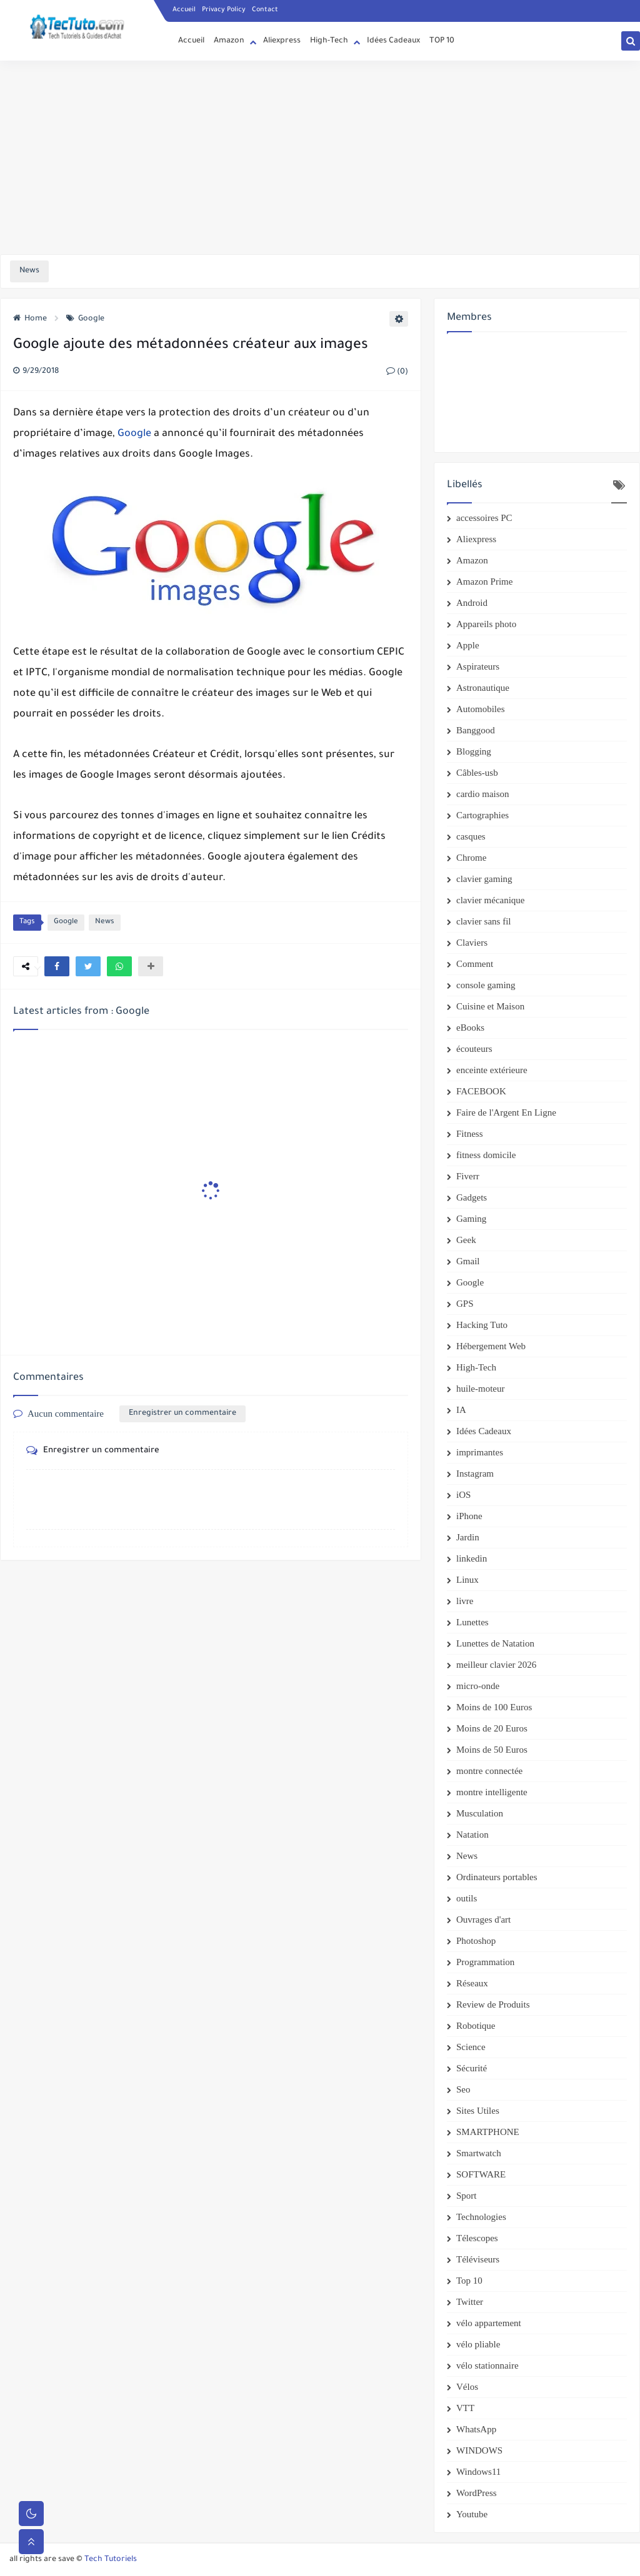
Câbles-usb (477, 773)
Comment (474, 964)
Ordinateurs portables (497, 1877)
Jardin (467, 1537)
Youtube (472, 2514)
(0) (397, 372)
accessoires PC (484, 518)
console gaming (486, 985)
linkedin (471, 1558)
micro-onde (477, 1686)
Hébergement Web (491, 1346)
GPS (465, 1304)
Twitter (469, 2302)
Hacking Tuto (482, 1325)
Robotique (476, 2026)
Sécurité (471, 2068)
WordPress (476, 2493)
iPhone (469, 1516)
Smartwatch (478, 2153)
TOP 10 (441, 41)
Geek (466, 1240)
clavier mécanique (490, 900)
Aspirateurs (477, 666)
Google (85, 319)
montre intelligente (492, 1792)
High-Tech (329, 41)
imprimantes (479, 1452)
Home (30, 319)
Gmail (468, 1261)
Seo (463, 2089)
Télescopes (477, 2238)
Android (472, 603)
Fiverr (467, 1176)
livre (465, 1601)
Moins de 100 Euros (494, 1707)
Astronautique (482, 688)
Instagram (475, 1474)
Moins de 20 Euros (492, 1728)
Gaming (471, 1219)
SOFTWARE (481, 2174)
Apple (467, 645)
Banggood (475, 730)
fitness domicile (486, 1155)
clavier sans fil (483, 921)
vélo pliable (478, 2344)
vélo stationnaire (487, 2365)
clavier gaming (484, 879)
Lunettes (472, 1622)
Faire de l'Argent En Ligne (506, 1112)
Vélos (467, 2387)
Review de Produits (493, 2004)
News (104, 922)
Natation (472, 1835)
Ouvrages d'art (483, 1920)
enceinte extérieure (492, 1070)
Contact (265, 10)
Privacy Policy (224, 10)
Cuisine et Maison (490, 1006)
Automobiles (480, 709)
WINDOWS (479, 2450)
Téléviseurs (477, 2259)
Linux (467, 1580)
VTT (465, 2408)
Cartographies (482, 815)
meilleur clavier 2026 (496, 1665)
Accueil (184, 10)
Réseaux (472, 1983)
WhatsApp (476, 2429)
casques (471, 836)
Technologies (481, 2217)
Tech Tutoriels (110, 2559)
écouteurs (474, 1049)
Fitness (469, 1134)
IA (461, 1410)
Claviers (472, 943)
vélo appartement (488, 2323)
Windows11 (478, 2472)
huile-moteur (480, 1389)
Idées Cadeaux (393, 41)
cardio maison (482, 794)
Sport (466, 2196)
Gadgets (471, 1197)
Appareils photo (486, 624)
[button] (56, 966)
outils (466, 1898)
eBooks (470, 1028)
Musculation (479, 1813)
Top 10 (469, 2281)
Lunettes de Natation (495, 1643)
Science (471, 2047)
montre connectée (489, 1771)
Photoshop (476, 1941)
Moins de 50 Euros (492, 1750)
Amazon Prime (484, 582)
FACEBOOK (481, 1091)
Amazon (229, 41)
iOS (463, 1495)
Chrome (471, 858)
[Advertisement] (320, 157)
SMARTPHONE (487, 2132)
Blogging (473, 751)
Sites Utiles (477, 2111)
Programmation (485, 1962)
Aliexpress (282, 41)
